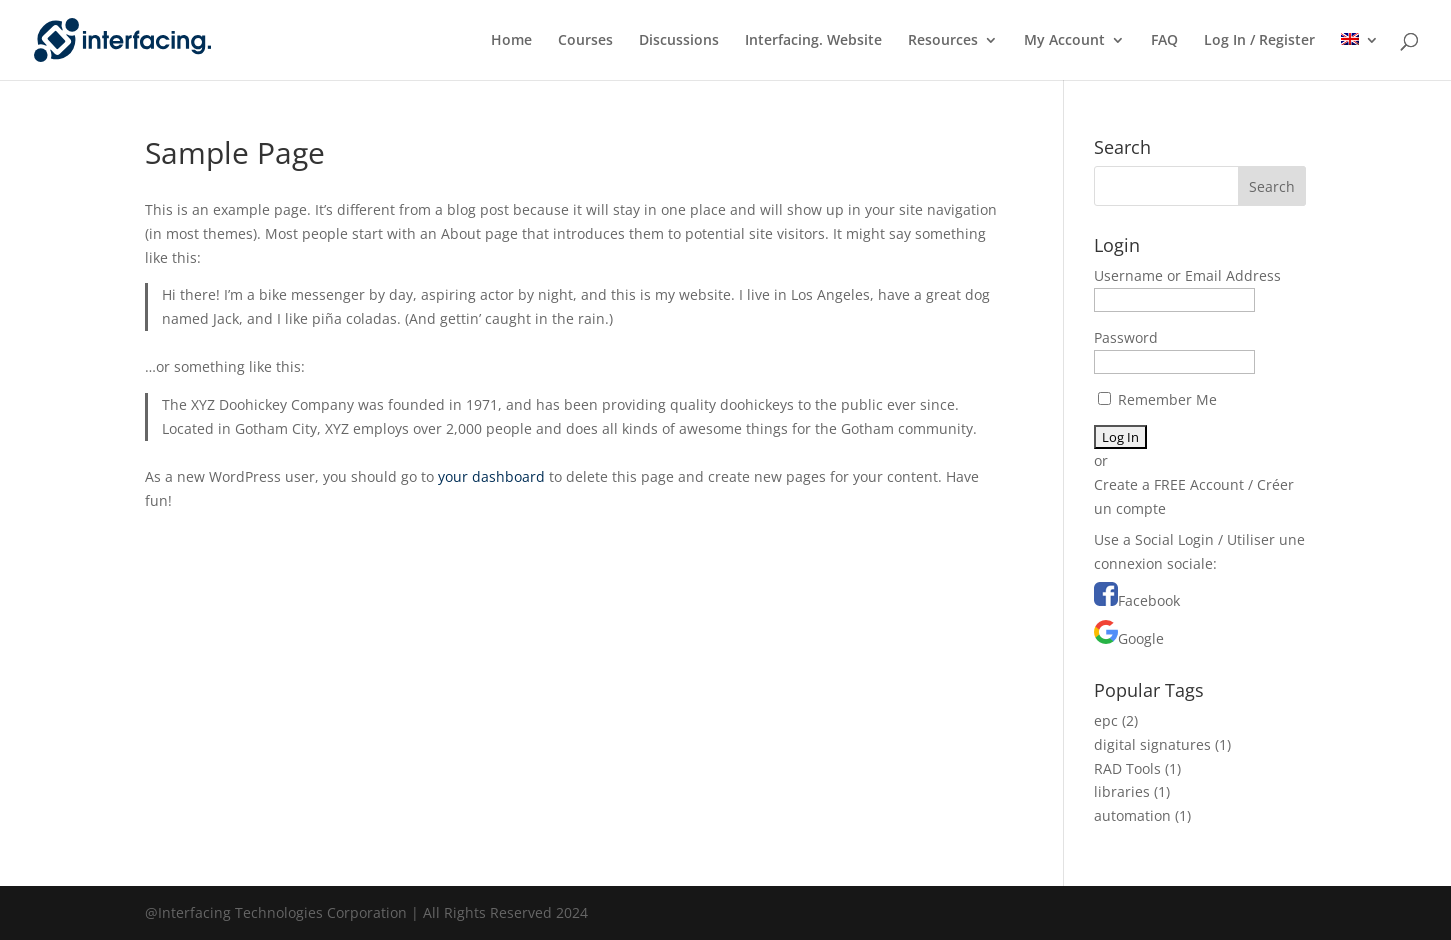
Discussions (679, 41)
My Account (1064, 41)
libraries (1122, 791)
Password (1126, 337)
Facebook (1149, 600)
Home (511, 41)
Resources (943, 41)
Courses (585, 41)
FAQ (1164, 41)
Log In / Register (1259, 41)
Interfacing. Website (813, 41)
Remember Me (1157, 399)
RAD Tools (1127, 768)
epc (1106, 720)
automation (1132, 815)
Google (1141, 638)
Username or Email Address (1187, 275)
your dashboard (491, 476)
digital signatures (1152, 744)
